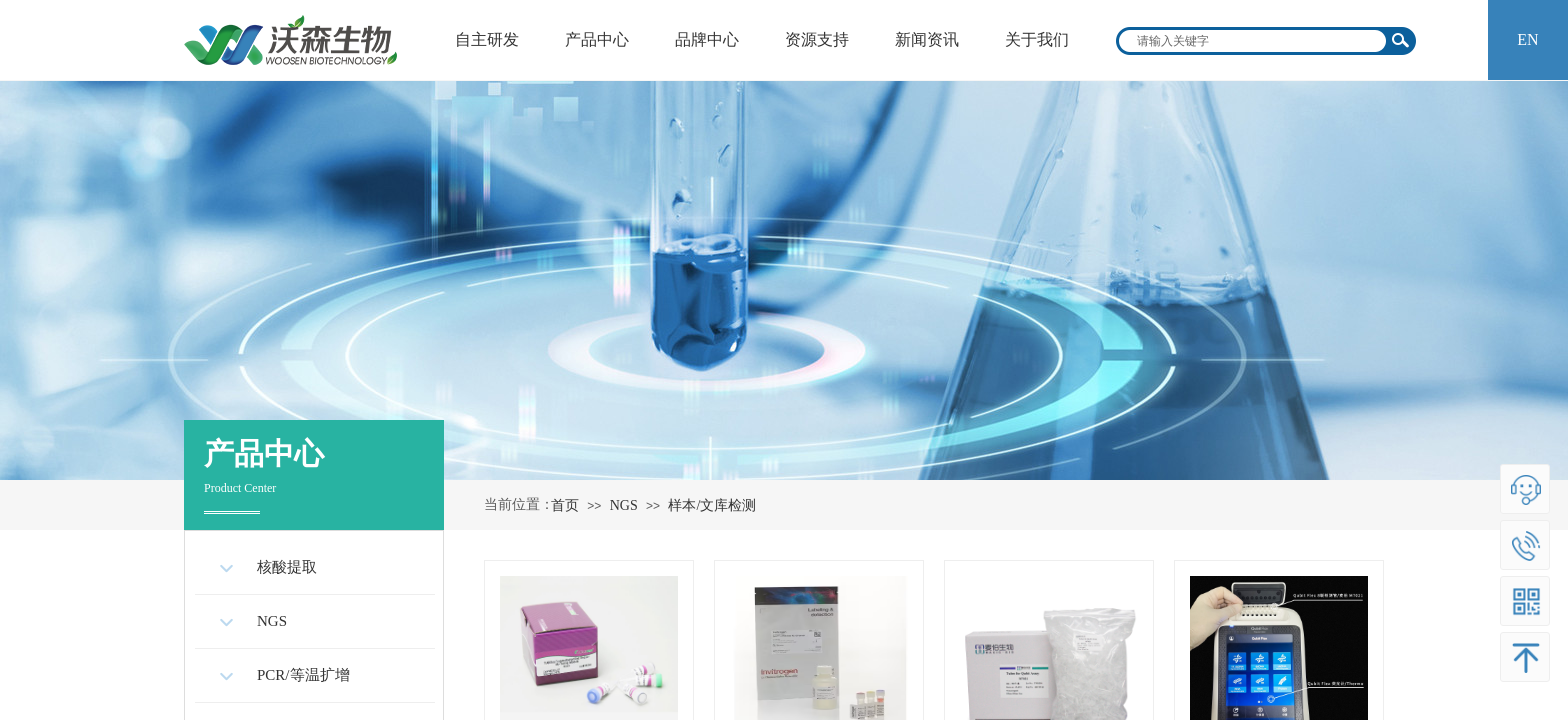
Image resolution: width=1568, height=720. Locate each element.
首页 (565, 505)
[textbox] (1253, 41)
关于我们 (1037, 39)
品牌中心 (707, 39)
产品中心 (597, 39)
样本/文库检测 (712, 505)
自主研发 (487, 39)
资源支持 (817, 39)
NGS (624, 505)
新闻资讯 (927, 39)
